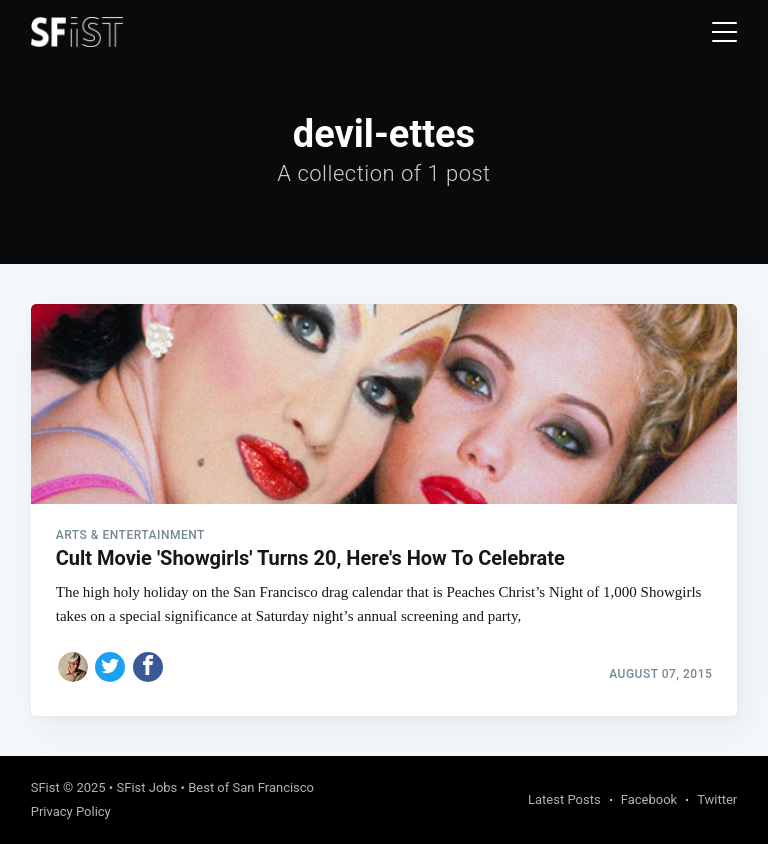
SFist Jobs (146, 787)
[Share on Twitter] (110, 667)
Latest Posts (564, 799)
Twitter (717, 799)
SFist (45, 787)
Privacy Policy (71, 811)
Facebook (649, 799)
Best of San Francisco (251, 787)
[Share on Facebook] (148, 667)
